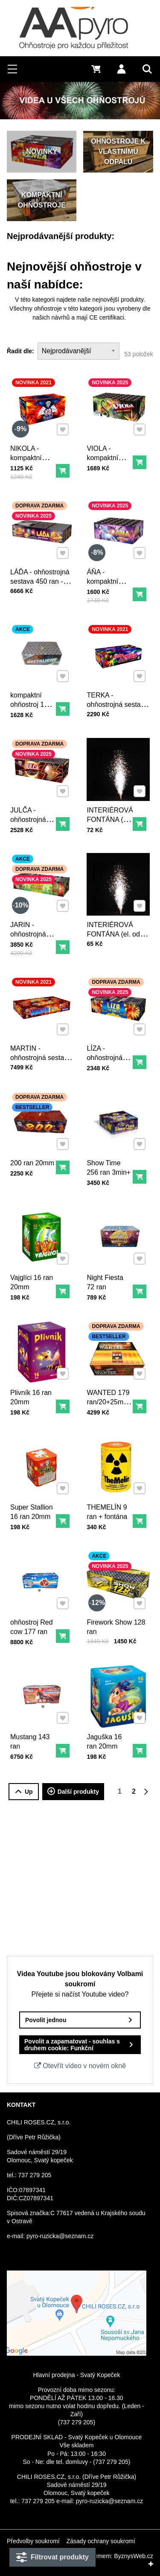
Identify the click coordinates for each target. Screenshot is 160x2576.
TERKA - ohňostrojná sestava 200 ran (117, 698)
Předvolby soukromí (33, 2541)
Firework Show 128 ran (116, 1621)
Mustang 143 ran (32, 1736)
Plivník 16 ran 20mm (33, 1391)
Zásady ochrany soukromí (101, 2541)
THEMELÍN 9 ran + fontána (109, 1506)
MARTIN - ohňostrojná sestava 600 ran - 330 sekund (41, 1054)
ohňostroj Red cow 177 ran (34, 1621)
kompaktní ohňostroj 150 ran (33, 698)
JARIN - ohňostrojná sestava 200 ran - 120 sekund (31, 936)
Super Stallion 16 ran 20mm (34, 1506)
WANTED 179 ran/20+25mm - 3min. (110, 1395)
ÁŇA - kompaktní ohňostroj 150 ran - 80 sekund (109, 583)
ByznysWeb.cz (133, 2556)
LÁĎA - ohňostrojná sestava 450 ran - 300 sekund (40, 575)
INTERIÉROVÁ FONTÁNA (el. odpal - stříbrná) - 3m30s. (111, 820)
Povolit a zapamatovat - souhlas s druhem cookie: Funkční (72, 2045)
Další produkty (73, 1791)
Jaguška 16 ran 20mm (107, 1736)
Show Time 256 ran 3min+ (110, 1161)
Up (24, 1791)
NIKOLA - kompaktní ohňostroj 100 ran (33, 456)
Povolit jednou (45, 2020)
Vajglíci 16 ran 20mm (34, 1276)
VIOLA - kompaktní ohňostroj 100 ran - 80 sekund (109, 460)
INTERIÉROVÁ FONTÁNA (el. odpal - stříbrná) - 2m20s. (118, 928)
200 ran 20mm (34, 1158)
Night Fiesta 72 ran (107, 1276)
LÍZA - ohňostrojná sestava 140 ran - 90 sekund (107, 1058)
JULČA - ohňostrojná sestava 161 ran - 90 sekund (31, 820)
